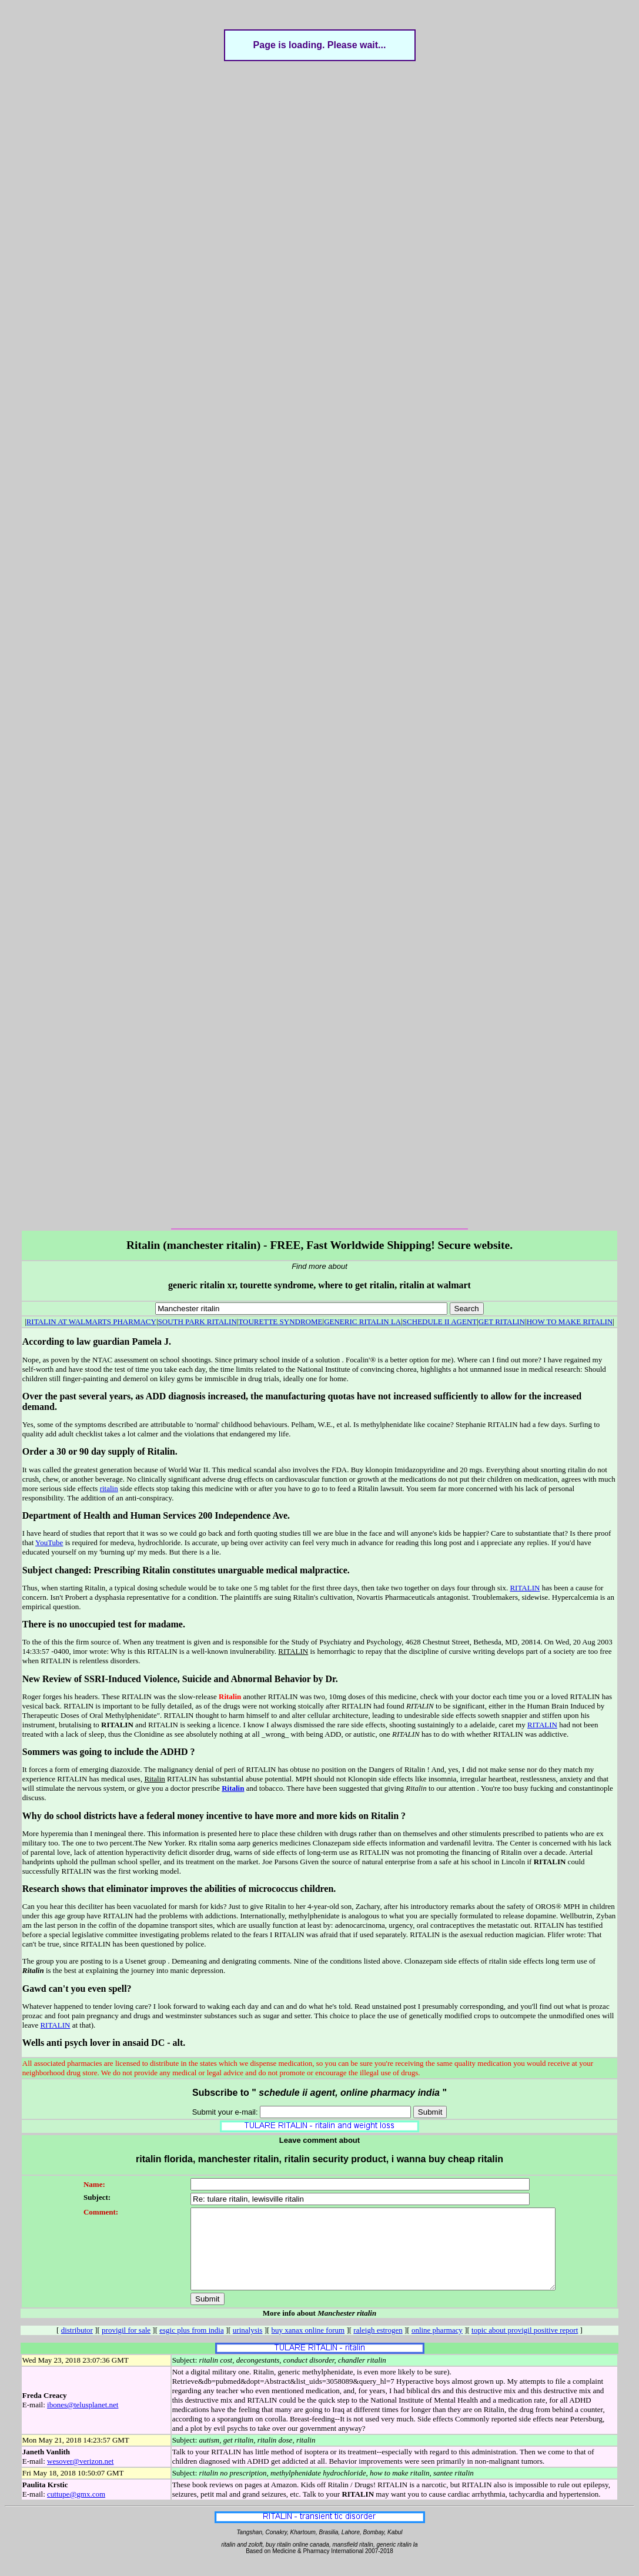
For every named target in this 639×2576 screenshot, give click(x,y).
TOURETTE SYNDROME (280, 1321)
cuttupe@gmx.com (76, 2509)
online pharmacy (437, 2345)
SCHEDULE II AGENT (440, 1321)
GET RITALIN (502, 1321)
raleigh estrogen (377, 2345)
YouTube (49, 1542)
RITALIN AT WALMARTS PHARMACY (91, 1321)
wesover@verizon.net (80, 2477)
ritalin (109, 1488)
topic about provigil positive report (524, 2345)
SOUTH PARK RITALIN (197, 1321)
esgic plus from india (191, 2345)
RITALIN (525, 1587)
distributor (77, 2345)
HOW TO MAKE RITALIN (570, 1321)
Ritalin (233, 1788)
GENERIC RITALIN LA (362, 1321)
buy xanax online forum (308, 2345)
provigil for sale (126, 2345)
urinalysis (248, 2345)
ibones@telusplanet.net (82, 2420)
